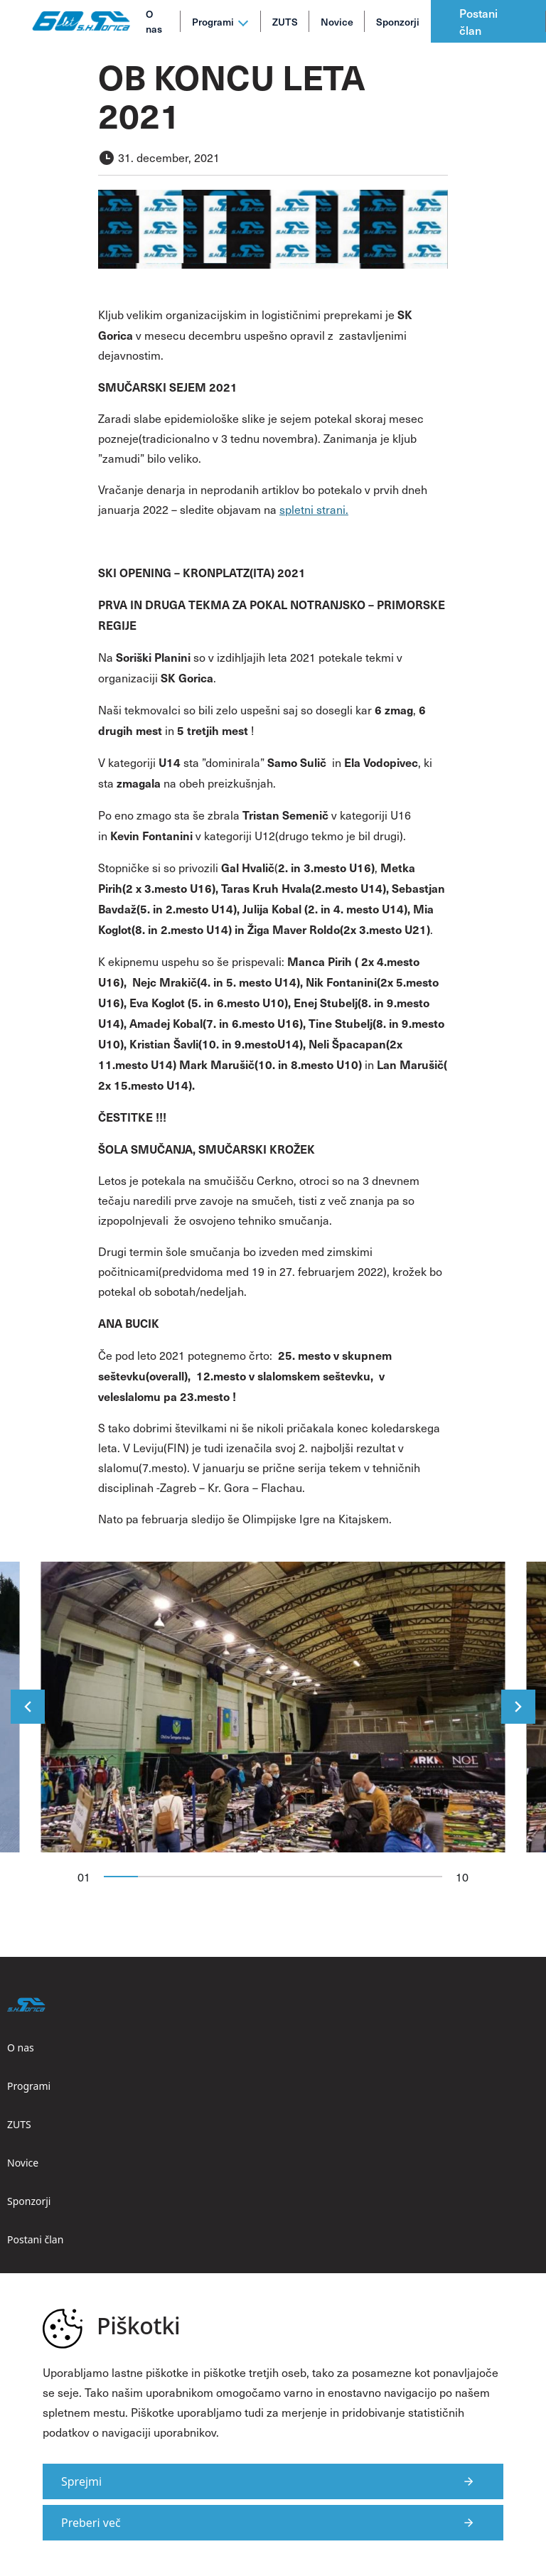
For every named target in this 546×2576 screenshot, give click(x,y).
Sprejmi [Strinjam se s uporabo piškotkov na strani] (81, 2481)
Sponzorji (397, 21)
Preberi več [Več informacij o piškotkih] (91, 2523)
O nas (154, 21)
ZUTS (285, 21)
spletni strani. (313, 509)
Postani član (478, 21)
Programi (213, 21)
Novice (337, 21)
